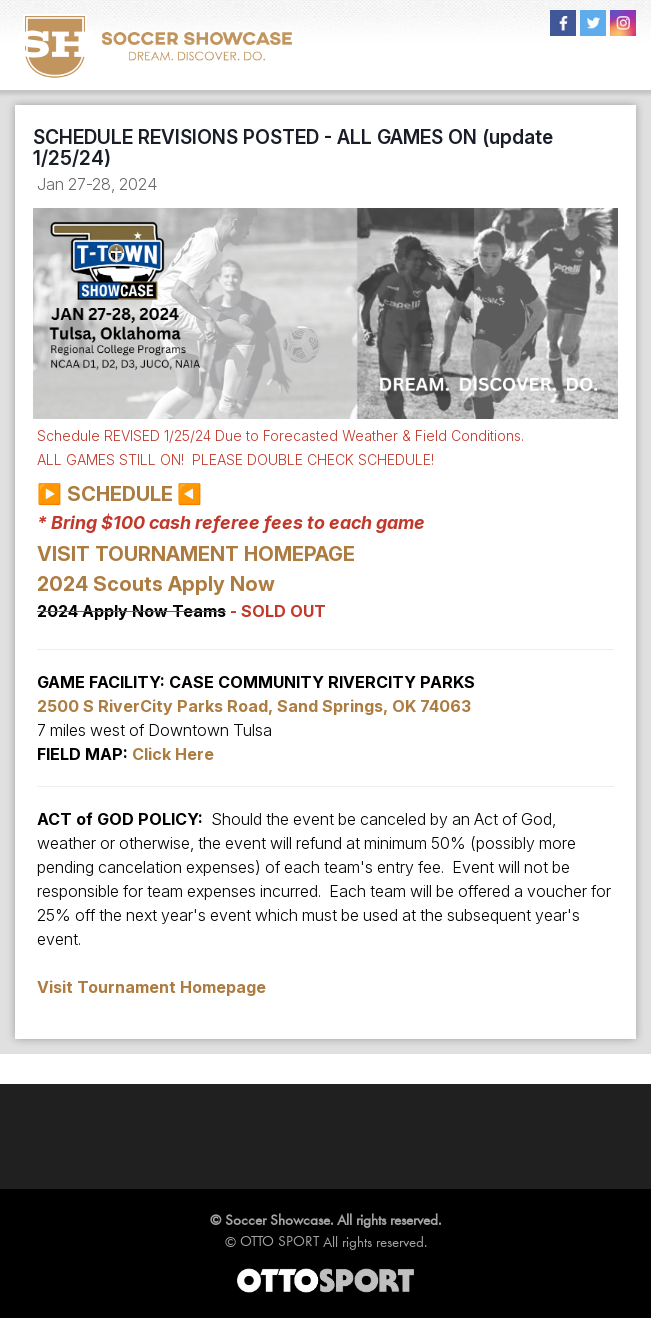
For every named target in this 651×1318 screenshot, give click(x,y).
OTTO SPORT (279, 1241)
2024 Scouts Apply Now (156, 584)
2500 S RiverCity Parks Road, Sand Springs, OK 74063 (254, 706)
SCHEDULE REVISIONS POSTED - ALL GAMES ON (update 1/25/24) (293, 147)
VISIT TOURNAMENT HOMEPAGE (196, 554)
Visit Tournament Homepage (151, 987)
